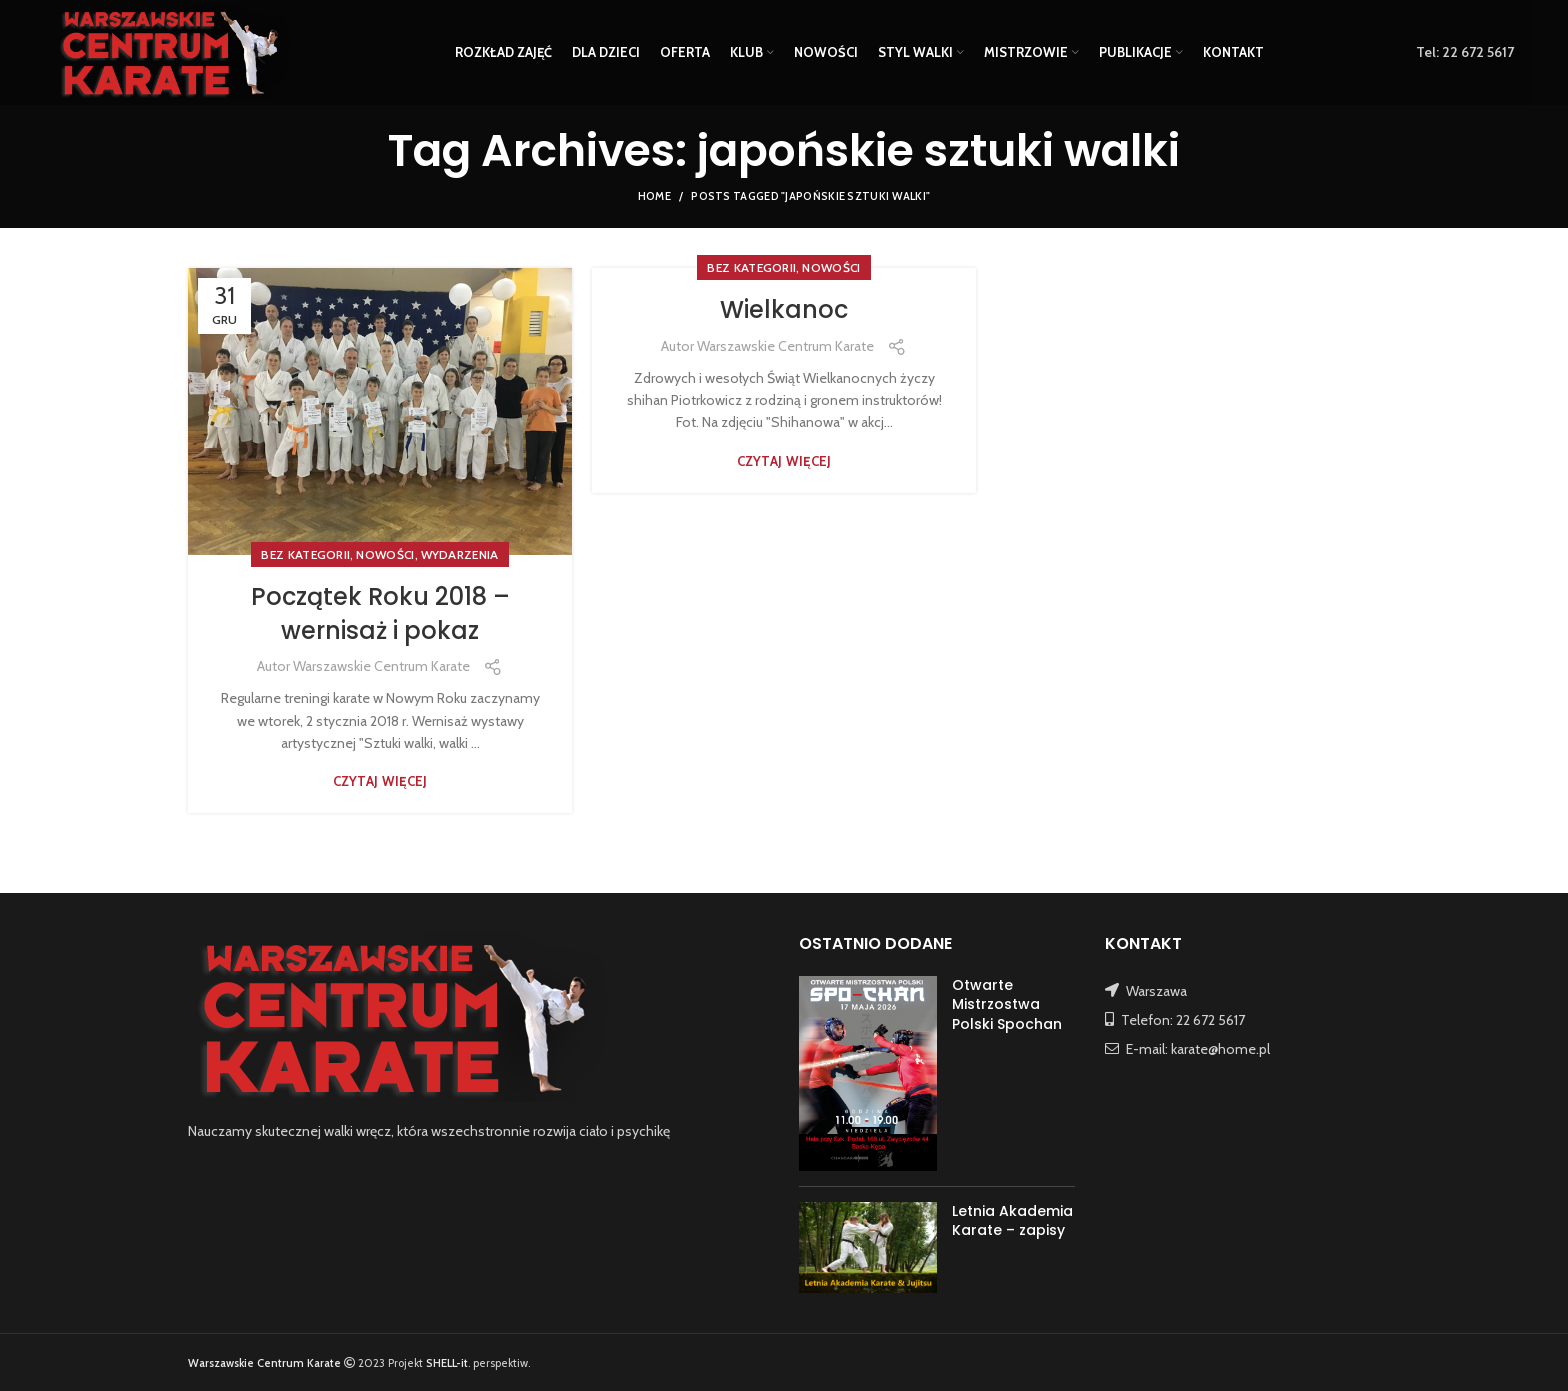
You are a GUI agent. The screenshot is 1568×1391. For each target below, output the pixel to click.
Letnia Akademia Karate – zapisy (1012, 1221)
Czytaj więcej (380, 781)
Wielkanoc (784, 309)
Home (654, 196)
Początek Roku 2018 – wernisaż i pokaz (380, 613)
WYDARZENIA (460, 554)
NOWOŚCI (385, 554)
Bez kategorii (305, 554)
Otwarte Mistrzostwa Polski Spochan (1007, 1004)
